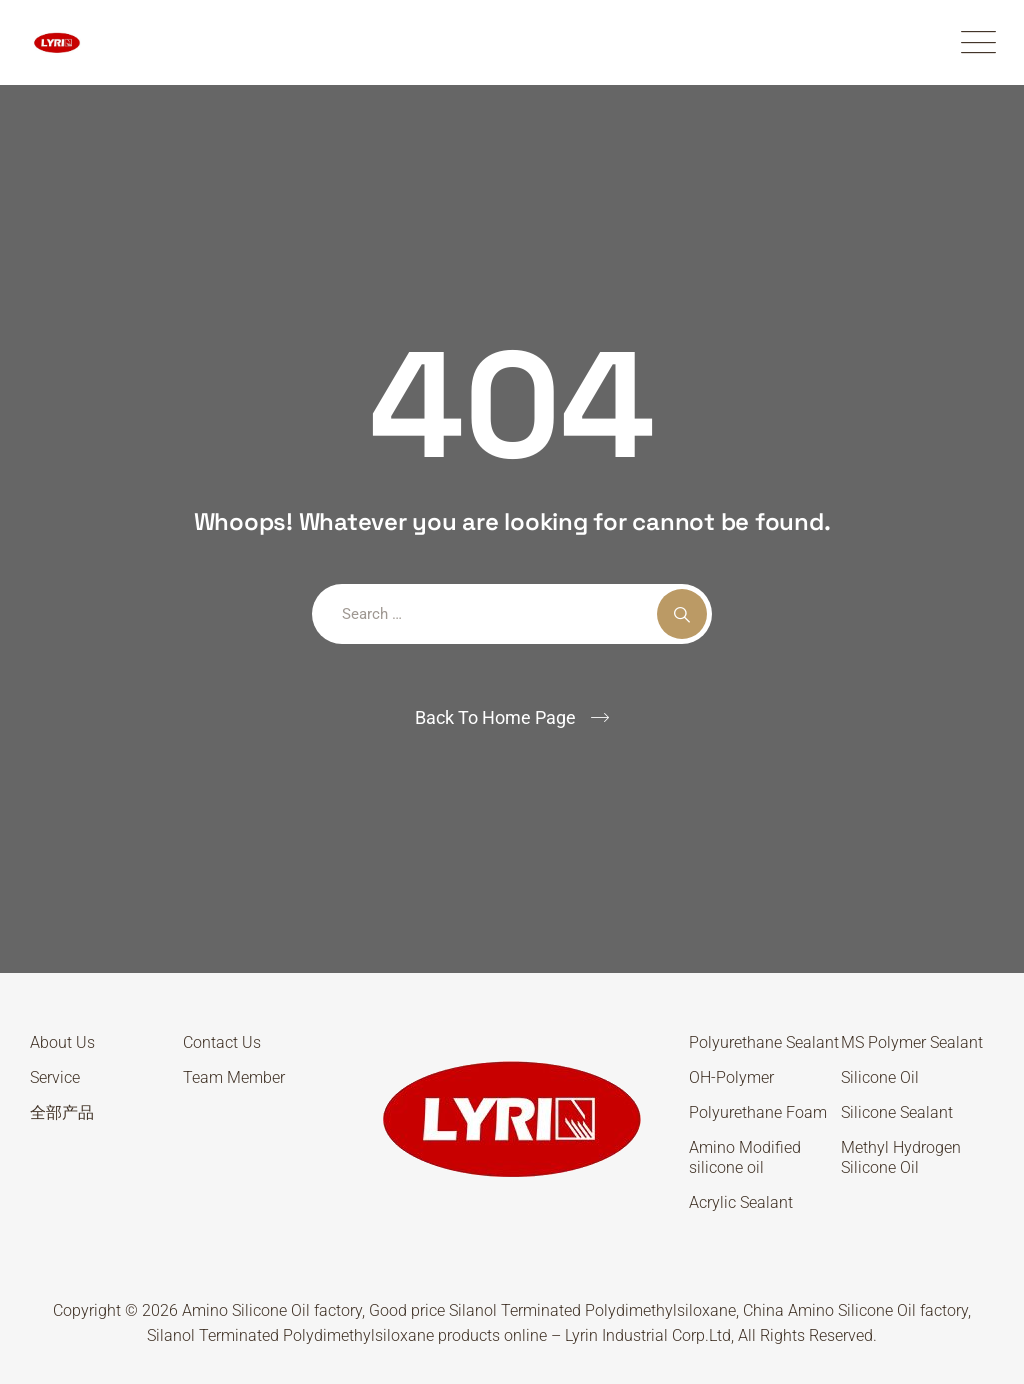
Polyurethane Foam (758, 1112)
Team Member (234, 1077)
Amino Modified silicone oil (745, 1157)
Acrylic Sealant (741, 1202)
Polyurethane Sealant (764, 1042)
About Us (62, 1042)
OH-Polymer (731, 1077)
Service (55, 1077)
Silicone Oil (880, 1077)
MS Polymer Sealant (912, 1042)
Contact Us (222, 1042)
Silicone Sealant (897, 1112)
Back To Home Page (495, 717)
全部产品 (62, 1112)
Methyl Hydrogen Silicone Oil (901, 1157)
